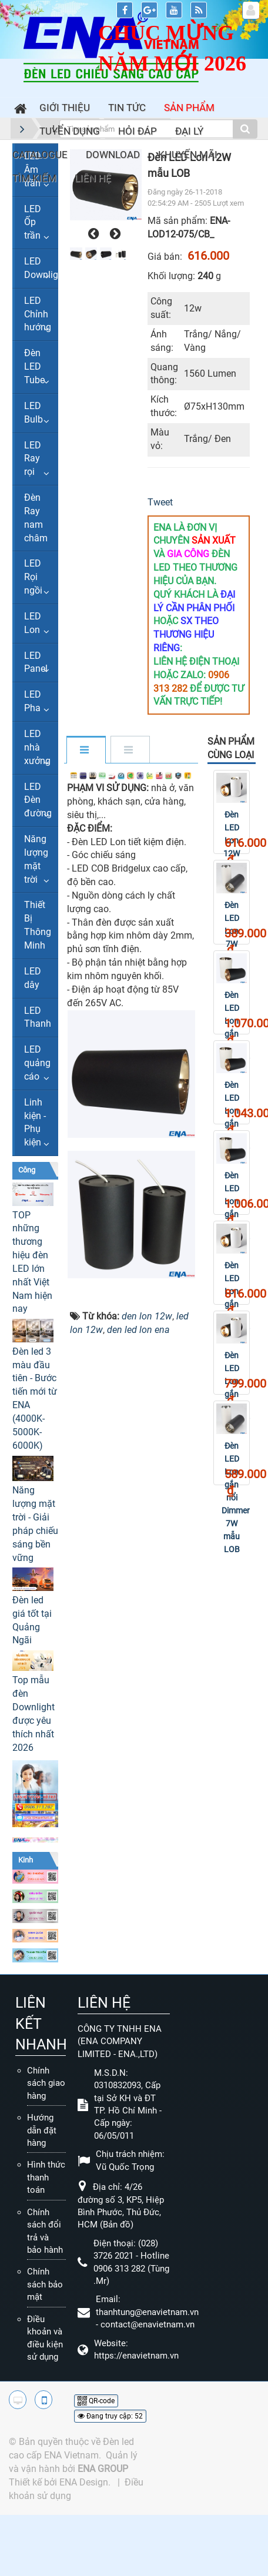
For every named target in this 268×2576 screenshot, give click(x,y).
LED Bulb (33, 412)
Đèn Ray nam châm (36, 518)
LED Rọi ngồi (33, 577)
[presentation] (92, 233)
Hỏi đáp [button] (137, 131)
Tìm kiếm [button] (34, 178)
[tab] (85, 750)
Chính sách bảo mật (45, 2284)
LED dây (32, 978)
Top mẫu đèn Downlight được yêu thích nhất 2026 (33, 1713)
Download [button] (113, 154)
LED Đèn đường (38, 800)
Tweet (160, 502)
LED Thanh (37, 1017)
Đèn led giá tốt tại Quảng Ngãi (32, 1620)
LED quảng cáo (37, 1063)
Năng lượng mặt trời (36, 859)
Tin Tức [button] (127, 107)
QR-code (96, 2401)
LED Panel (36, 662)
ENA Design (83, 2482)
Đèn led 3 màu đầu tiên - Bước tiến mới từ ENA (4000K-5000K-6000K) (34, 1398)
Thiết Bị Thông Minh (37, 925)
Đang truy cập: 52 (110, 2416)
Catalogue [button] (40, 154)
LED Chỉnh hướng (37, 314)
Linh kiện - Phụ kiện (35, 1122)
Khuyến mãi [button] (187, 154)
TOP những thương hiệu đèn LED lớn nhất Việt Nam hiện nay (32, 1262)
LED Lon (32, 623)
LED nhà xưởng (37, 747)
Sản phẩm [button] (189, 107)
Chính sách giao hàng (46, 2083)
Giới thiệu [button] (64, 107)
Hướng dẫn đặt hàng (41, 2130)
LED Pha (32, 701)
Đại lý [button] (189, 131)
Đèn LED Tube (34, 366)
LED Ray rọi (32, 459)
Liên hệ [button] (93, 178)
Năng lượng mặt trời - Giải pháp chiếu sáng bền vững (35, 1524)
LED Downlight (41, 268)
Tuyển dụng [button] (69, 131)
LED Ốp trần (32, 222)
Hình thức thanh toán (46, 2177)
